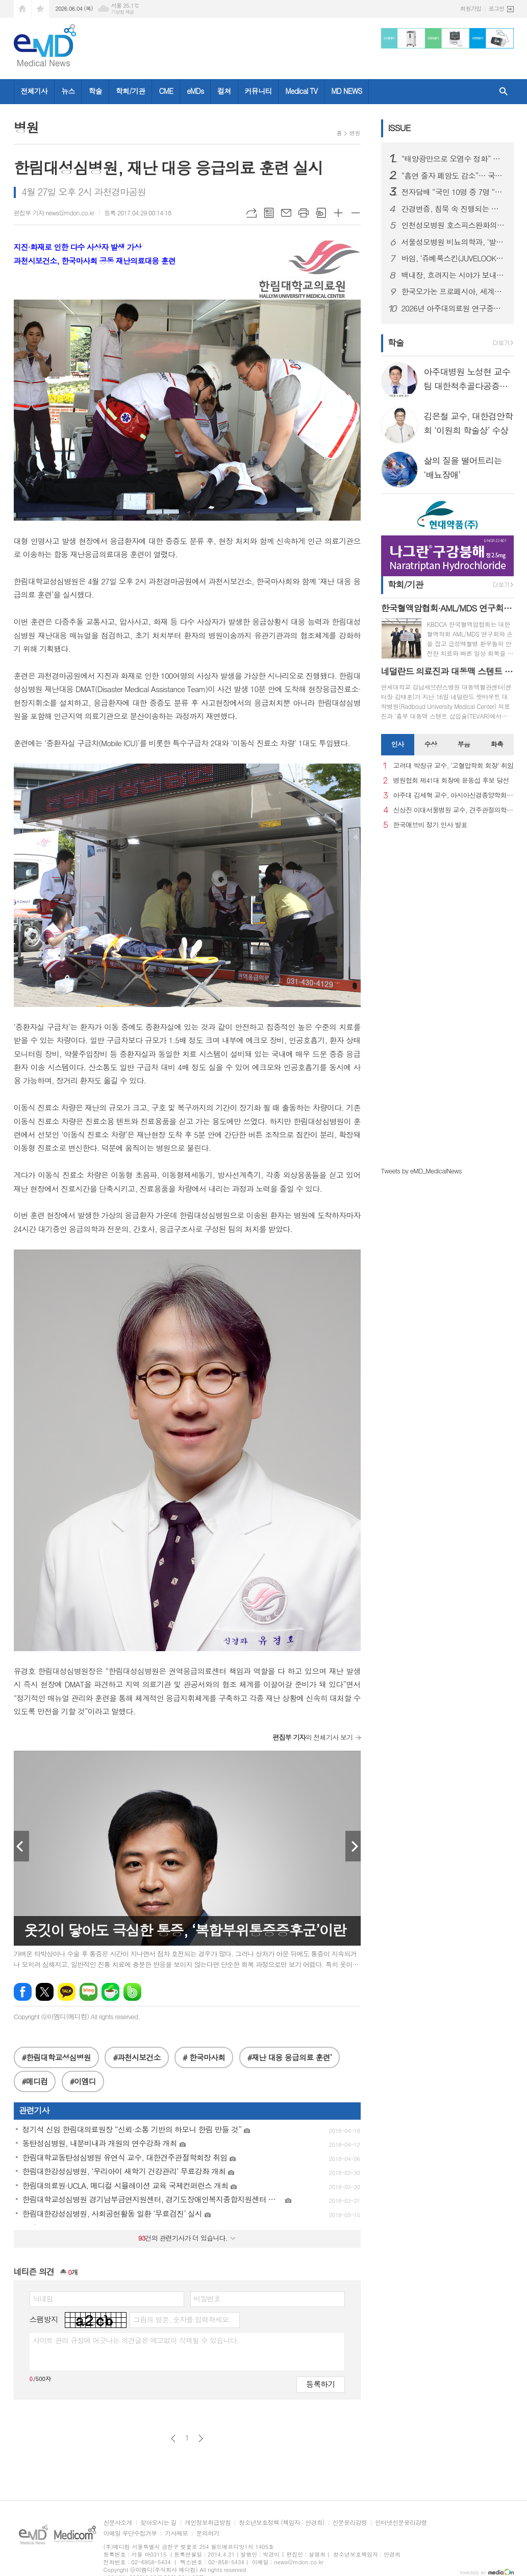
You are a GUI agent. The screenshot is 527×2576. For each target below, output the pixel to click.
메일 (286, 213)
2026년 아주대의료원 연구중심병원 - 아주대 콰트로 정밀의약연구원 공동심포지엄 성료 (453, 308)
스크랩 (321, 213)
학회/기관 (130, 91)
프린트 (303, 213)
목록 (269, 213)
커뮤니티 (258, 91)
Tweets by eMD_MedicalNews (421, 1170)
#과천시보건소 (136, 2057)
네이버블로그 (88, 1992)
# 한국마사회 (204, 2057)
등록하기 (320, 2383)
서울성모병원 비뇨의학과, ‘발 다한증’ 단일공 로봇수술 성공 (453, 242)
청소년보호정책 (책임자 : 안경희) (281, 2522)
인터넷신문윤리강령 (401, 2522)
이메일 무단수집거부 (130, 2533)
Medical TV (301, 91)
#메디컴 (35, 2081)
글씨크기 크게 (338, 213)
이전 (173, 2438)
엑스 (45, 1992)
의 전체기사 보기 (312, 1737)
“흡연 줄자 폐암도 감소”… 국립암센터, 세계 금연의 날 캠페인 (453, 175)
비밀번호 (207, 2298)
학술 (95, 91)
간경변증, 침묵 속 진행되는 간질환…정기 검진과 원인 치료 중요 (453, 209)
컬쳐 (224, 91)
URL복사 (251, 213)
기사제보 (176, 2533)
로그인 (496, 8)
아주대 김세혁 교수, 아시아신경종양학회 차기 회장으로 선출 (453, 795)
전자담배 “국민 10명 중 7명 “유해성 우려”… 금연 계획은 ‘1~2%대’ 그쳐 (453, 192)
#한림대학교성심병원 (56, 2057)
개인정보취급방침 (208, 2522)
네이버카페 (110, 1992)
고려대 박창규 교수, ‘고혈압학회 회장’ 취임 (453, 766)
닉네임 (43, 2298)
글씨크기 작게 (355, 213)
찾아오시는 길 (158, 2522)
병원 (354, 133)
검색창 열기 (503, 91)
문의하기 (207, 2533)
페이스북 (23, 1992)
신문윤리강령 (350, 2522)
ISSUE (399, 127)
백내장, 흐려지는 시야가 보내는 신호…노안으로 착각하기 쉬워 (453, 275)
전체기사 (34, 91)
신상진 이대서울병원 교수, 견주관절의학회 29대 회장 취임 (453, 810)
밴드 (132, 1992)
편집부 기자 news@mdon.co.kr (54, 212)
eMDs (195, 91)
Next (353, 1846)
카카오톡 (67, 1992)
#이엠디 (83, 2081)
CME (166, 91)
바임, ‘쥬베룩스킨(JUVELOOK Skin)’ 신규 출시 (453, 258)
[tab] (397, 744)
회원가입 (470, 8)
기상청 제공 (122, 12)
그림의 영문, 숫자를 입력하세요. (182, 2319)
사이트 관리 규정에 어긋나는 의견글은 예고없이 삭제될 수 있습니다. (136, 2340)
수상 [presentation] (430, 744)
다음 (201, 2438)
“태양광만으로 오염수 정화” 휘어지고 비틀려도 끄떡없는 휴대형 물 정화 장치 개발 (453, 159)
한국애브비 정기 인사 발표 (430, 825)
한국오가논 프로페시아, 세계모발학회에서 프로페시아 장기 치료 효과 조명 (453, 291)
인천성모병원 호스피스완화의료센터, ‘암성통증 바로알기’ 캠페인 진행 (453, 225)
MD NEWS (346, 91)
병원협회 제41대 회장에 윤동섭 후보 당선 (451, 780)
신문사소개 (118, 2522)
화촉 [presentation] (497, 744)
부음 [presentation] (464, 744)
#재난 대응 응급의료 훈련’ (289, 2057)
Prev (21, 1846)
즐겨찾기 (40, 9)
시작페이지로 (22, 9)
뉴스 (67, 91)
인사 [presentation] (397, 744)
